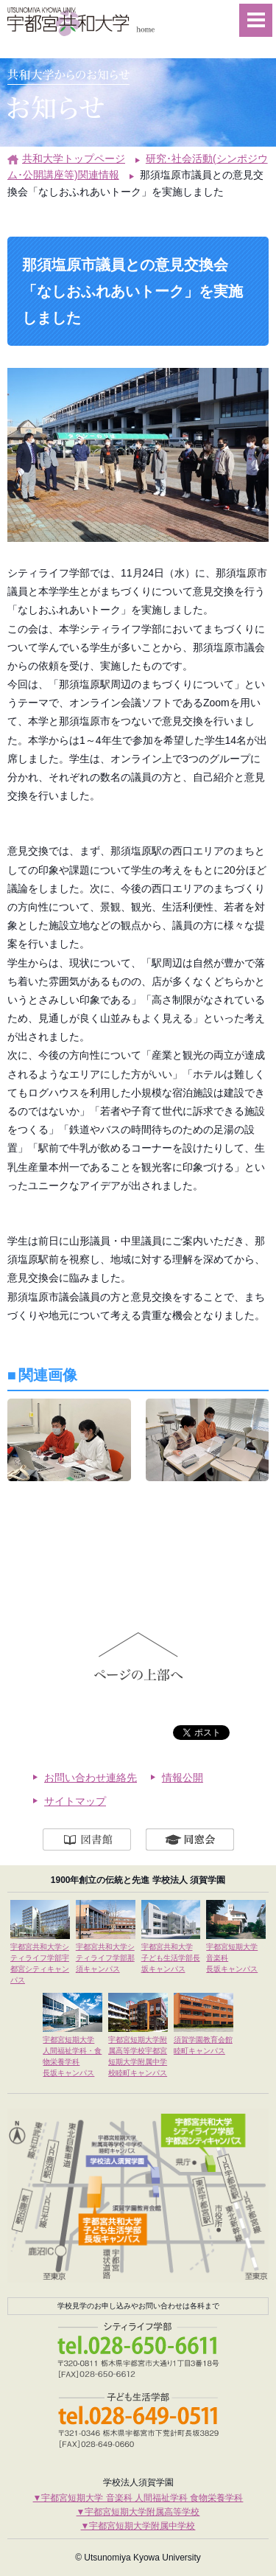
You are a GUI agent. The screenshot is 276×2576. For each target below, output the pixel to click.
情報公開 (182, 1776)
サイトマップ (75, 1800)
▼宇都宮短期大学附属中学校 (138, 2524)
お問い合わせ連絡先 (90, 1776)
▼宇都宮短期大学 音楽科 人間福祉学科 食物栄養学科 (138, 2496)
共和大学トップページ (73, 158)
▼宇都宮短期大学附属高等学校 (138, 2510)
